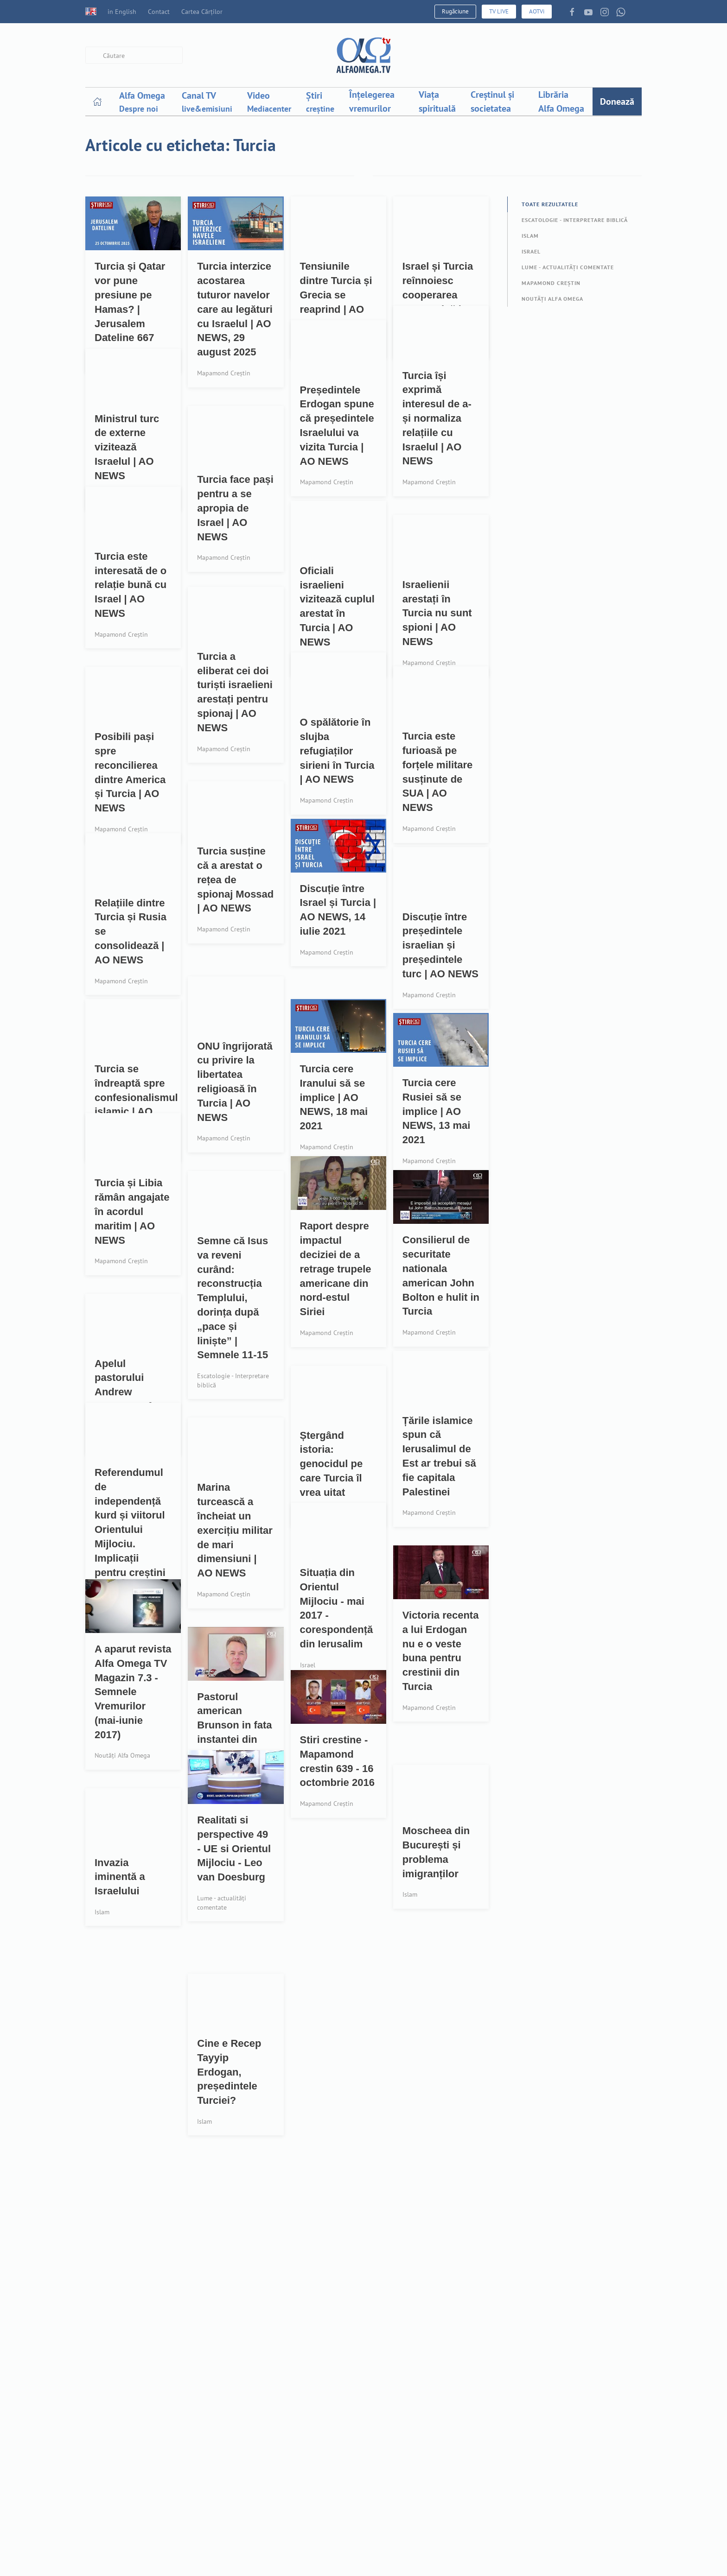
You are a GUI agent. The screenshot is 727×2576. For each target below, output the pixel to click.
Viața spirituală (437, 101)
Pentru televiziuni (346, 2558)
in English (110, 11)
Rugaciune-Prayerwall (239, 2442)
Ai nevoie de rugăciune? (243, 2425)
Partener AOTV (341, 2425)
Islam (530, 235)
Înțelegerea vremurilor (372, 101)
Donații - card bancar (352, 2460)
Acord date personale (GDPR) (468, 2551)
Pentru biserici (341, 2541)
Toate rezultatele (550, 204)
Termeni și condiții (463, 2511)
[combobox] (134, 55)
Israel (531, 251)
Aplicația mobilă (459, 2460)
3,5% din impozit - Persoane (348, 2483)
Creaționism (221, 2477)
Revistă (443, 2477)
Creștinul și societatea (492, 101)
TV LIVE (499, 11)
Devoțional (220, 2460)
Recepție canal (456, 2442)
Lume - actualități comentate (568, 267)
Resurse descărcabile (467, 2425)
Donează (617, 101)
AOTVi (536, 11)
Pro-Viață (216, 2494)
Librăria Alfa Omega (561, 101)
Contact (159, 11)
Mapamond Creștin (551, 282)
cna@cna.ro (623, 2554)
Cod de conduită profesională (577, 2522)
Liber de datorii (227, 2511)
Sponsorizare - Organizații (361, 2524)
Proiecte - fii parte (347, 2442)
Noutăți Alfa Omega (552, 298)
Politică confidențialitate (474, 2528)
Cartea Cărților (202, 11)
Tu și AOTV (449, 2494)
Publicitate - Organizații (357, 2506)
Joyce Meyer (221, 2528)
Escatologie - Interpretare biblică (575, 219)
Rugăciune (455, 11)
